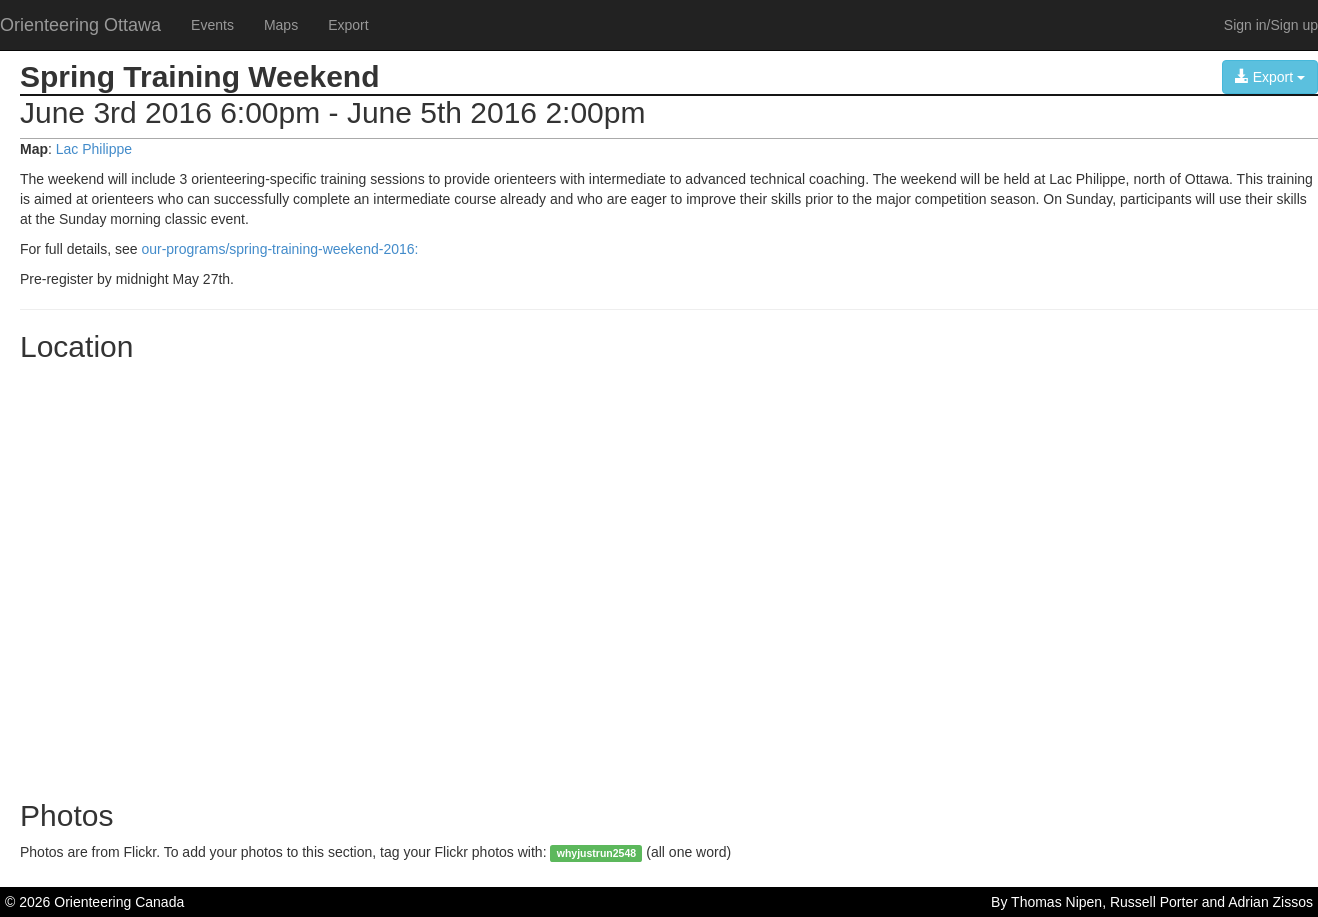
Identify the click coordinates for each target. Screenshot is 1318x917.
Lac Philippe (94, 149)
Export (348, 25)
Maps (281, 25)
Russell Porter (1154, 902)
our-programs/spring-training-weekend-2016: (279, 249)
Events (212, 25)
